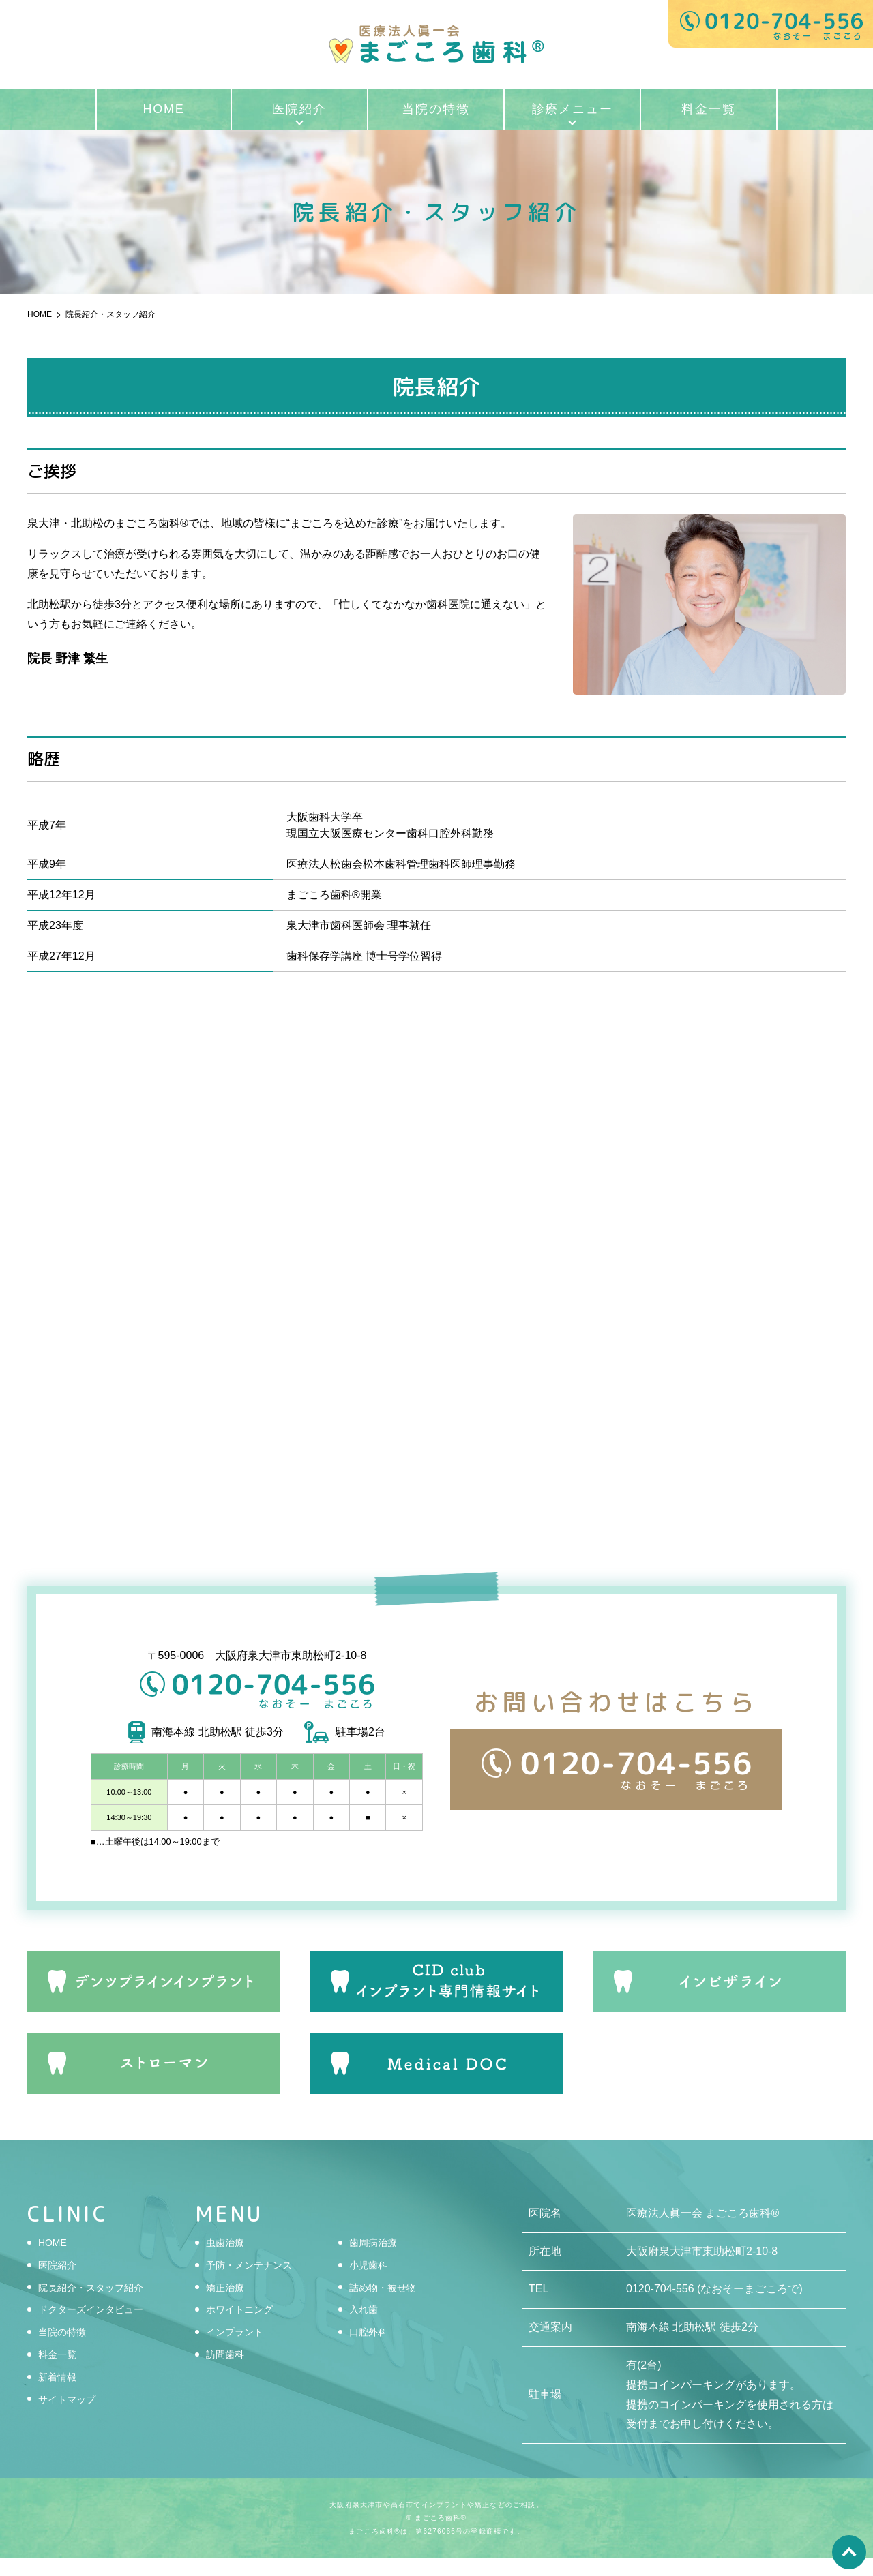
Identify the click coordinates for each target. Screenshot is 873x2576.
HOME (163, 109)
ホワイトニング (244, 2327)
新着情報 (60, 2394)
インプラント (238, 2349)
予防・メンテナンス (255, 2282)
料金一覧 (708, 109)
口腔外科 (371, 2349)
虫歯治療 (228, 2260)
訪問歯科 (228, 2372)
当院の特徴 (435, 109)
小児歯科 (371, 2282)
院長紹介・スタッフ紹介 (98, 2305)
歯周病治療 (376, 2260)
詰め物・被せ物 (387, 2305)
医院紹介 (299, 109)
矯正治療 (228, 2305)
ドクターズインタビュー (98, 2327)
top (849, 2552)
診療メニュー (572, 109)
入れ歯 (365, 2327)
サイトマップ (71, 2417)
